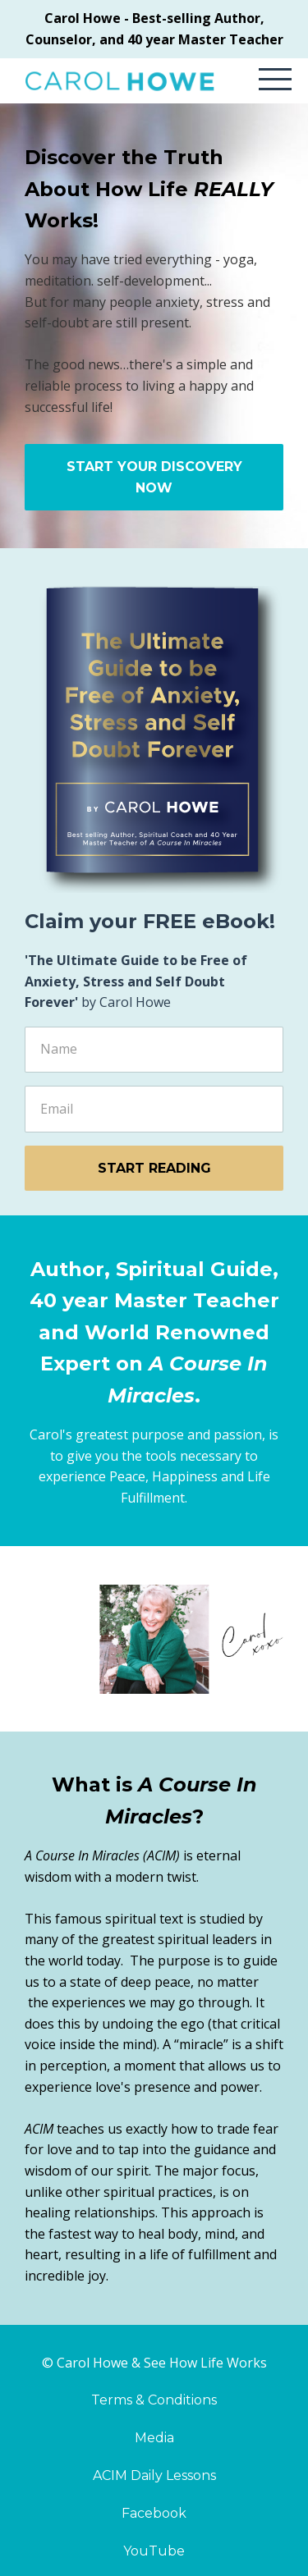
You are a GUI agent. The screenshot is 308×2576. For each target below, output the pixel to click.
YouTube (154, 2551)
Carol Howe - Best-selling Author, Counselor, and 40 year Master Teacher (154, 28)
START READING (154, 1168)
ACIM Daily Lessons (154, 2475)
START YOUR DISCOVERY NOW (154, 477)
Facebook (154, 2513)
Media (154, 2438)
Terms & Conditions (154, 2400)
